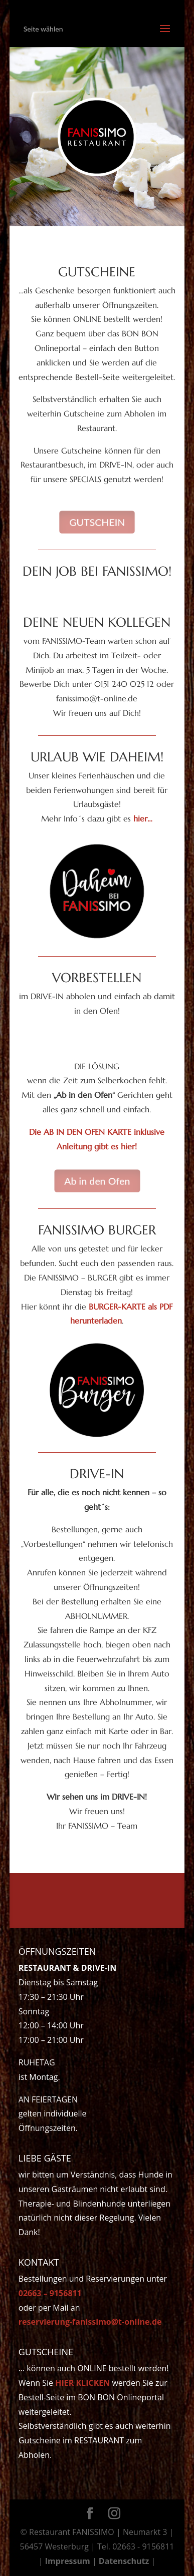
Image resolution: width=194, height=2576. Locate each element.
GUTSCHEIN (97, 522)
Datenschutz (124, 2560)
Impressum (67, 2560)
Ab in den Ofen (97, 1180)
